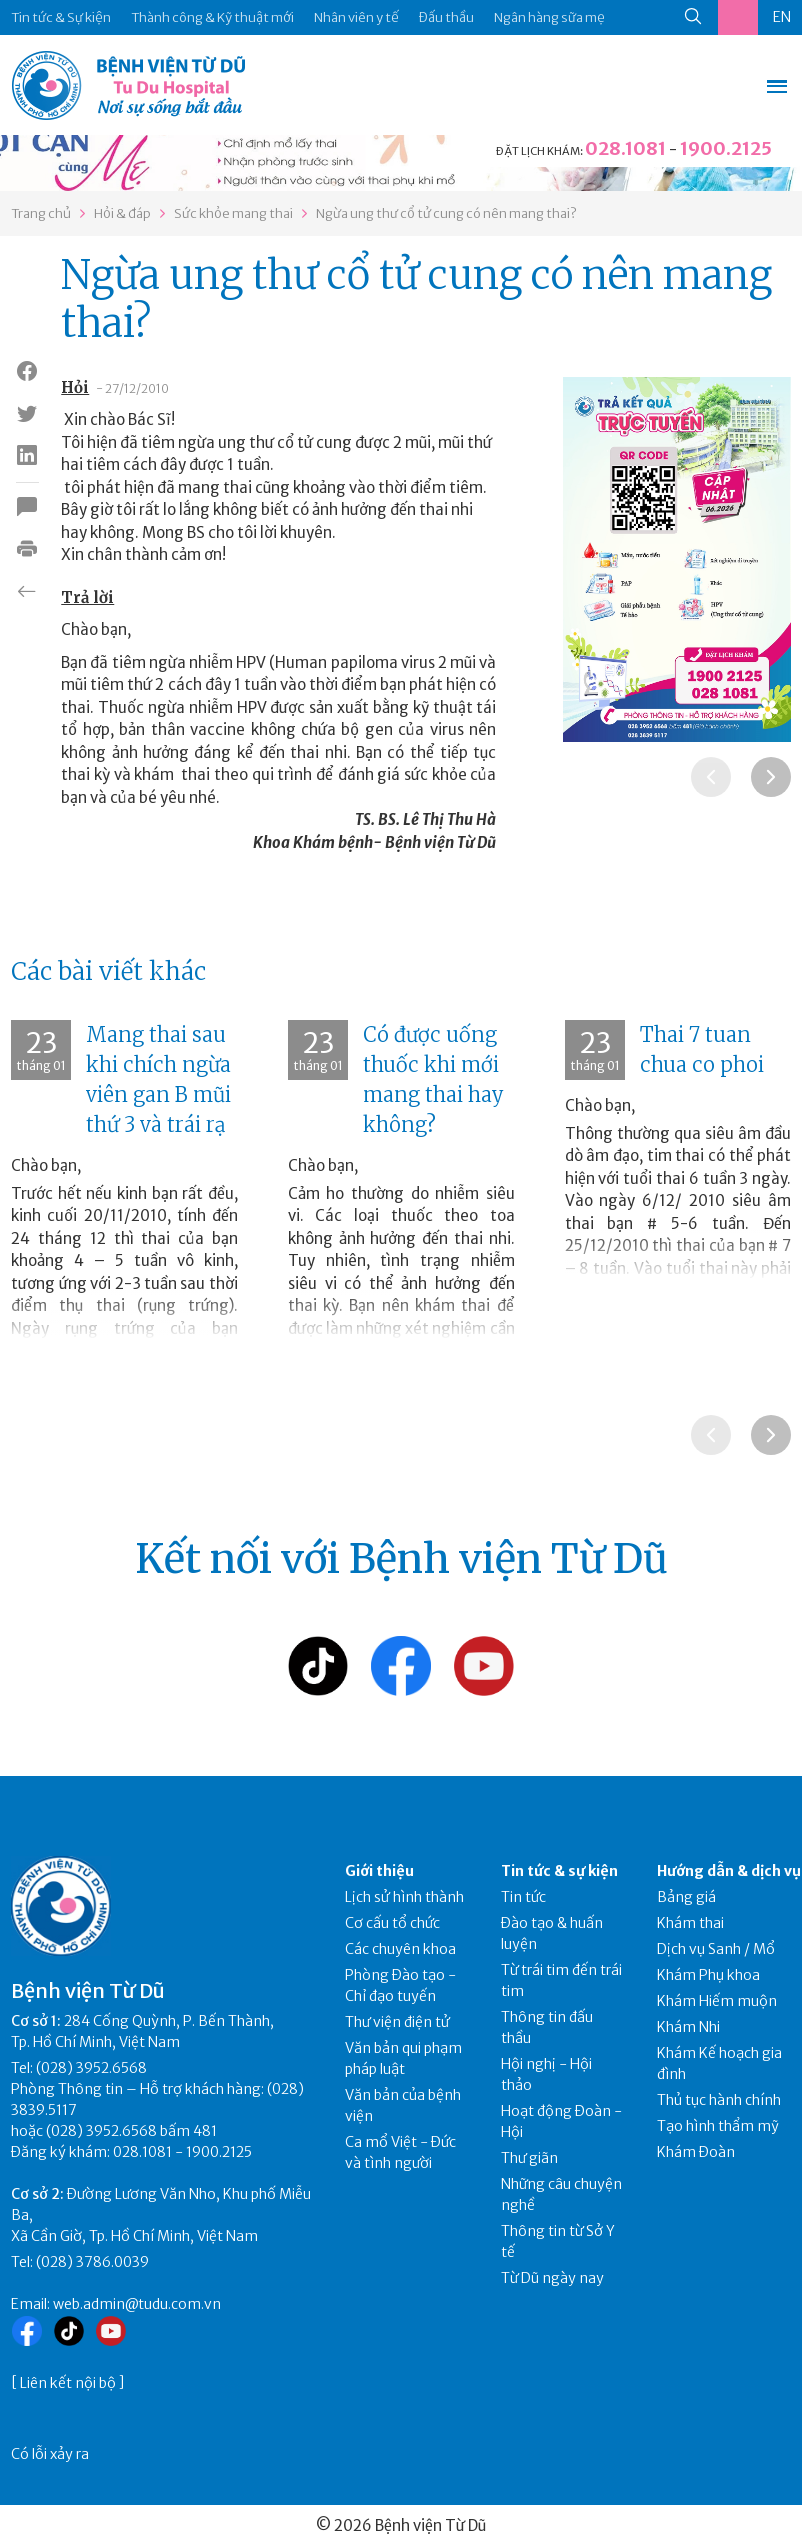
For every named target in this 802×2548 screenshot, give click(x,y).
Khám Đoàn (696, 2152)
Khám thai (690, 1923)
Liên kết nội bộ (68, 2383)
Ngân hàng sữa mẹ (549, 17)
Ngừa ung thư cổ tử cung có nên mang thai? (446, 213)
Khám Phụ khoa (708, 1975)
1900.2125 (726, 148)
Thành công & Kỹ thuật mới (212, 17)
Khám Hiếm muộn (717, 2001)
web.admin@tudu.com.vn (137, 2304)
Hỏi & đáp (122, 213)
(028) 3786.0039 (92, 2262)
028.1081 (625, 148)
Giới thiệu (379, 1871)
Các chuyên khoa (400, 1949)
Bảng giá (686, 1897)
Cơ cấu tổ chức (392, 1923)
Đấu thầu (446, 17)
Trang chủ (41, 213)
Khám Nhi (688, 2027)
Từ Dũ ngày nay (552, 2278)
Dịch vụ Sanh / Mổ (716, 1949)
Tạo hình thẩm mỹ (718, 2126)
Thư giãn (529, 2158)
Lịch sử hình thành (404, 1897)
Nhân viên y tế (356, 17)
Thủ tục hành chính (719, 2100)
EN (782, 17)
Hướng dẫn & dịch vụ (729, 1871)
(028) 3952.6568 (91, 2068)
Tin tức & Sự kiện (61, 17)
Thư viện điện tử (397, 2022)
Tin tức (523, 1897)
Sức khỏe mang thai (233, 213)
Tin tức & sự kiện (559, 1871)
